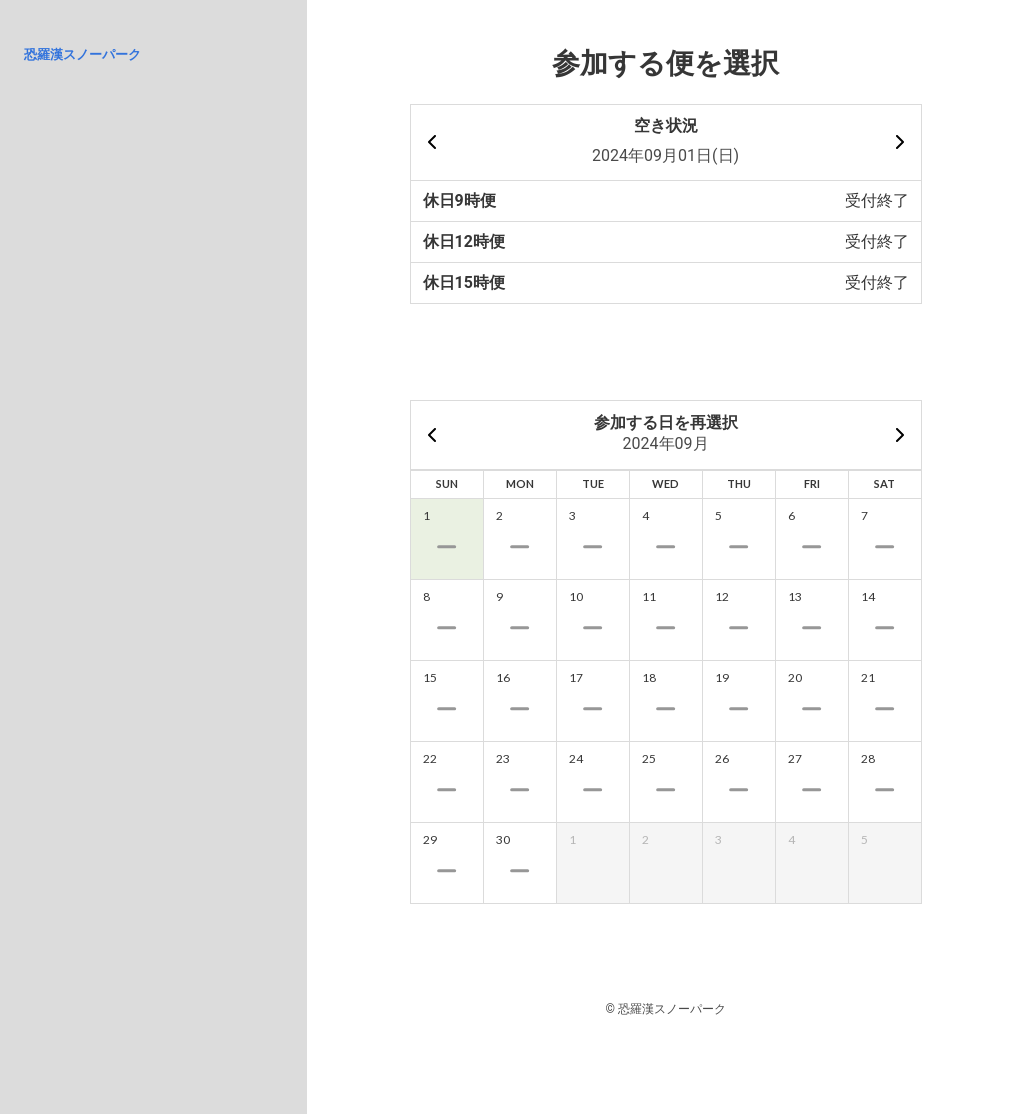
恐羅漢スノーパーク (82, 54)
